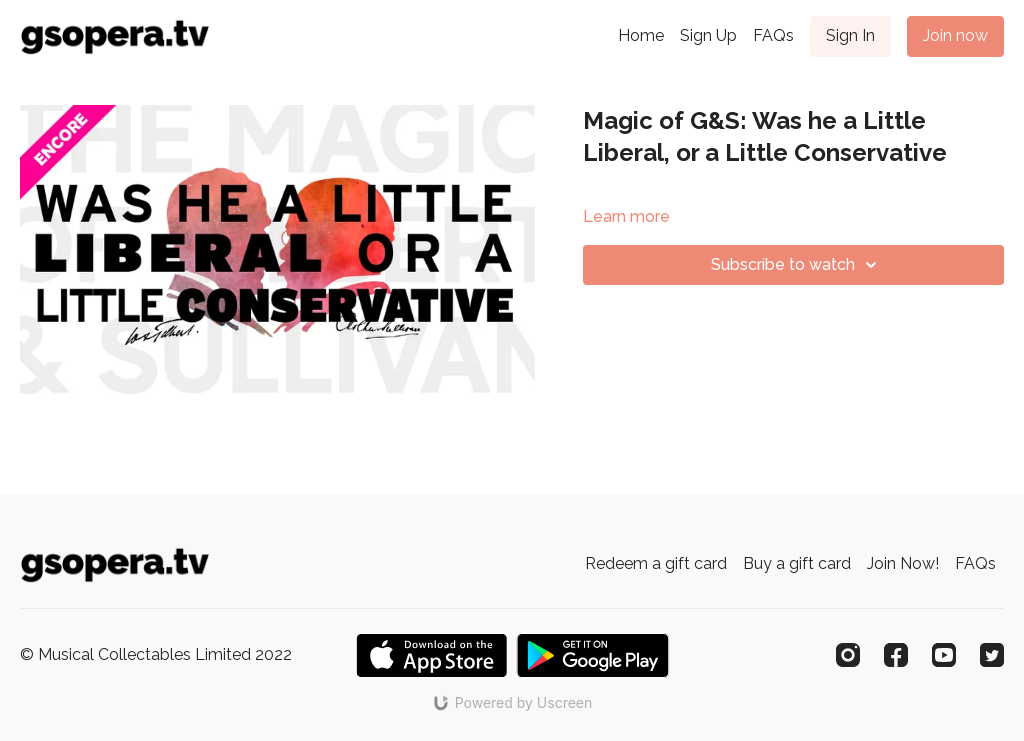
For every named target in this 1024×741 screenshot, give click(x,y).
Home (641, 35)
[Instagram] (848, 655)
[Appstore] (431, 655)
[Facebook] (896, 655)
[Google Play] (593, 655)
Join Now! (903, 563)
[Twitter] (992, 655)
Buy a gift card (797, 563)
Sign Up (708, 35)
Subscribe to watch (797, 265)
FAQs (773, 35)
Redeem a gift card (656, 563)
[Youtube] (944, 655)
